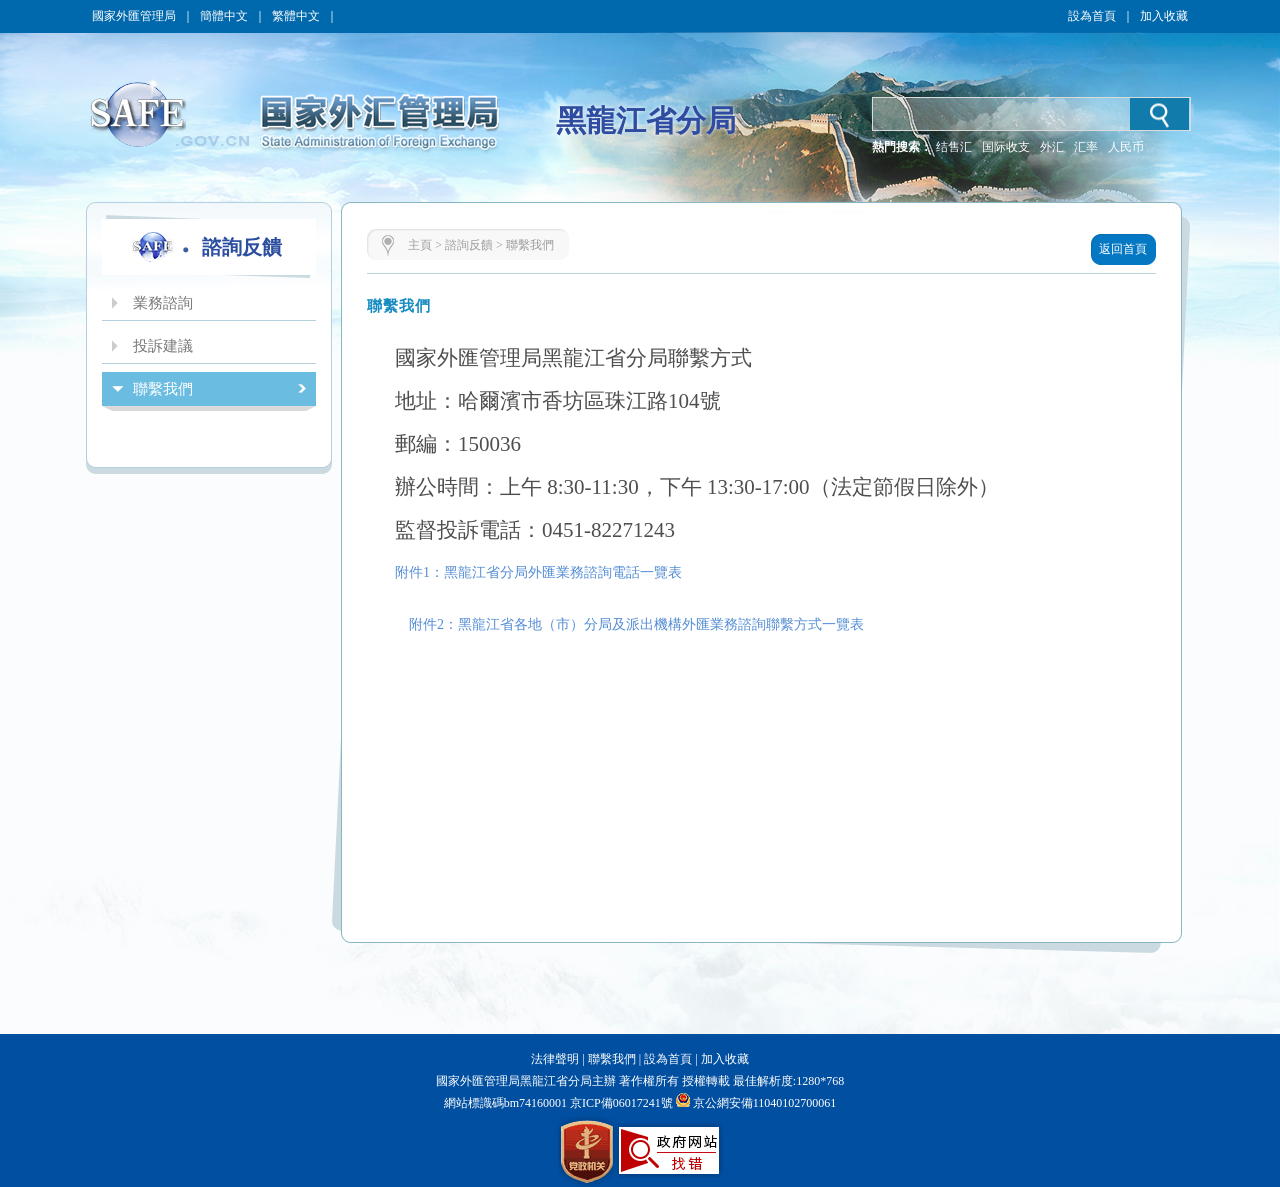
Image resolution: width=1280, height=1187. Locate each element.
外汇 (1052, 147)
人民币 (1126, 147)
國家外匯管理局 (134, 16)
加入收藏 (1164, 16)
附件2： (426, 624)
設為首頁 (1092, 16)
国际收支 (1006, 147)
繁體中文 (296, 16)
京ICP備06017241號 (620, 1103)
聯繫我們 (530, 245)
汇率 (1086, 147)
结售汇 (954, 147)
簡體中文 (224, 16)
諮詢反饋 (469, 245)
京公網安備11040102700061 (765, 1103)
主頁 (420, 245)
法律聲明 (555, 1059)
